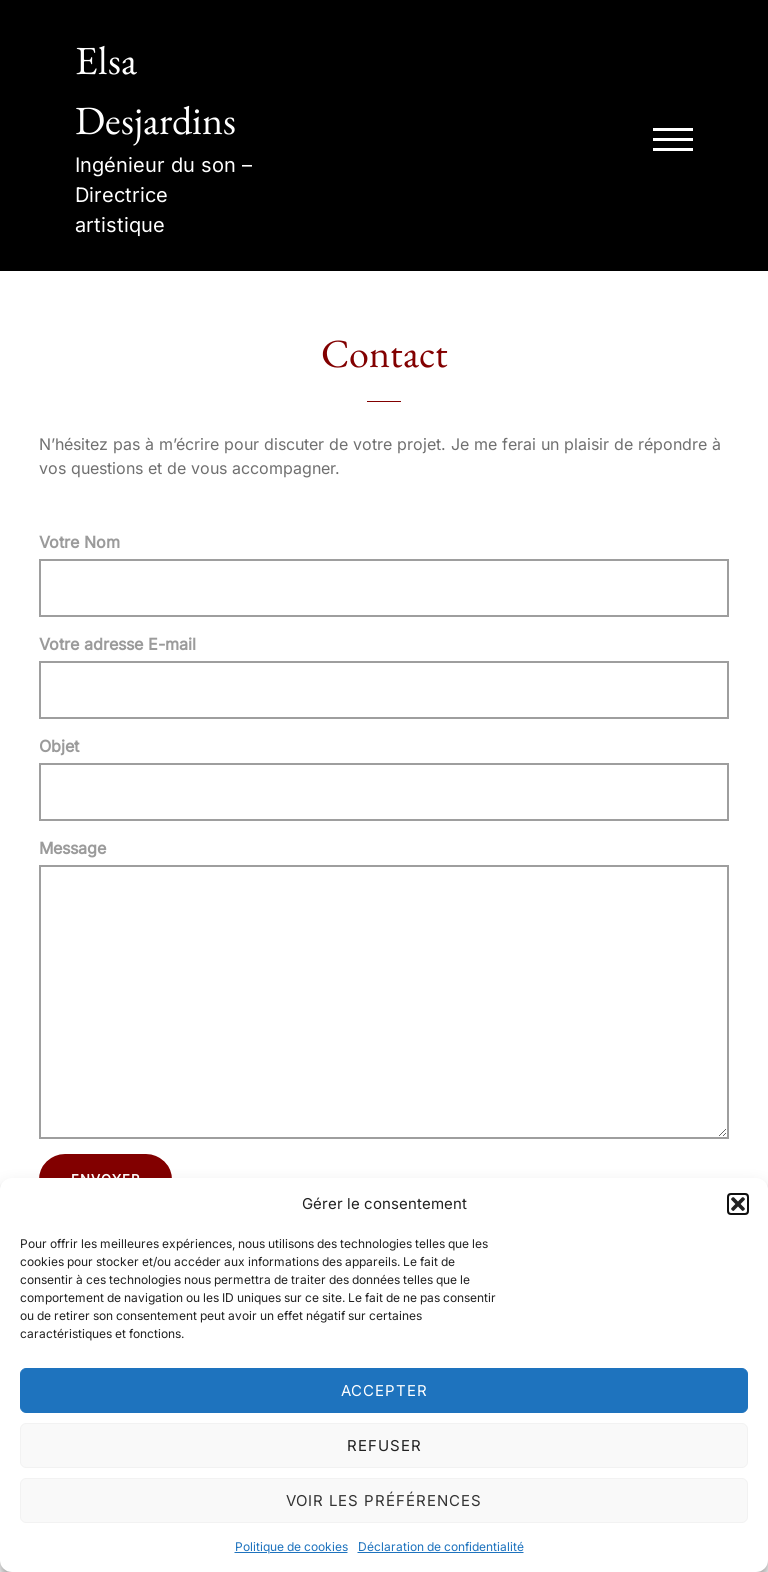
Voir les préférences (384, 1500)
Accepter (384, 1390)
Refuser (384, 1445)
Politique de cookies (291, 1546)
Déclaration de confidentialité (441, 1546)
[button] (738, 1204)
